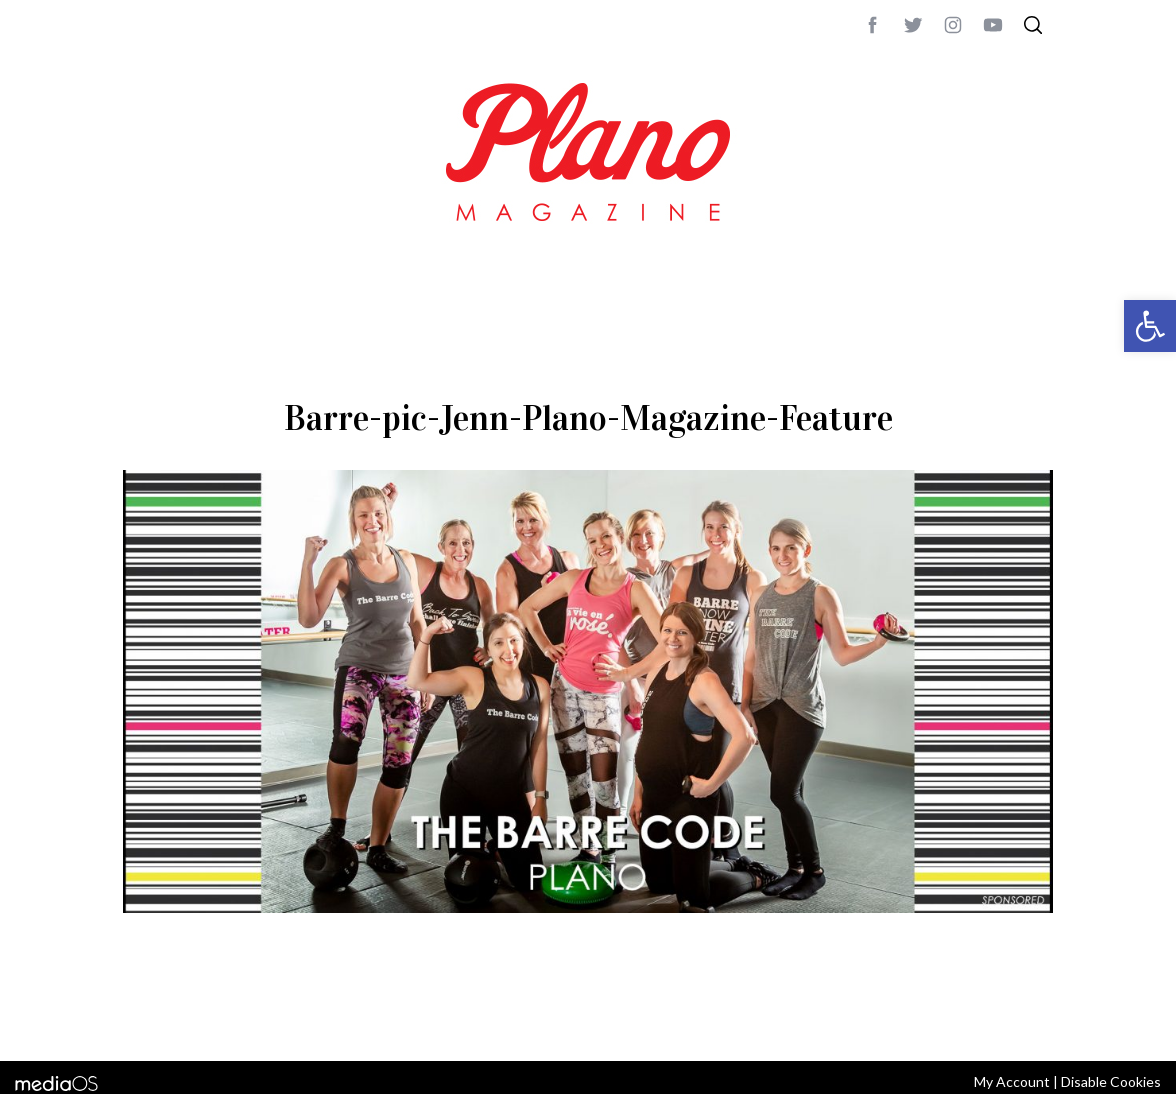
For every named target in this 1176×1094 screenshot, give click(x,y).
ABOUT (144, 1019)
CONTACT (203, 1019)
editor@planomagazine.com (723, 1019)
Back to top (998, 1019)
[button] (1150, 326)
